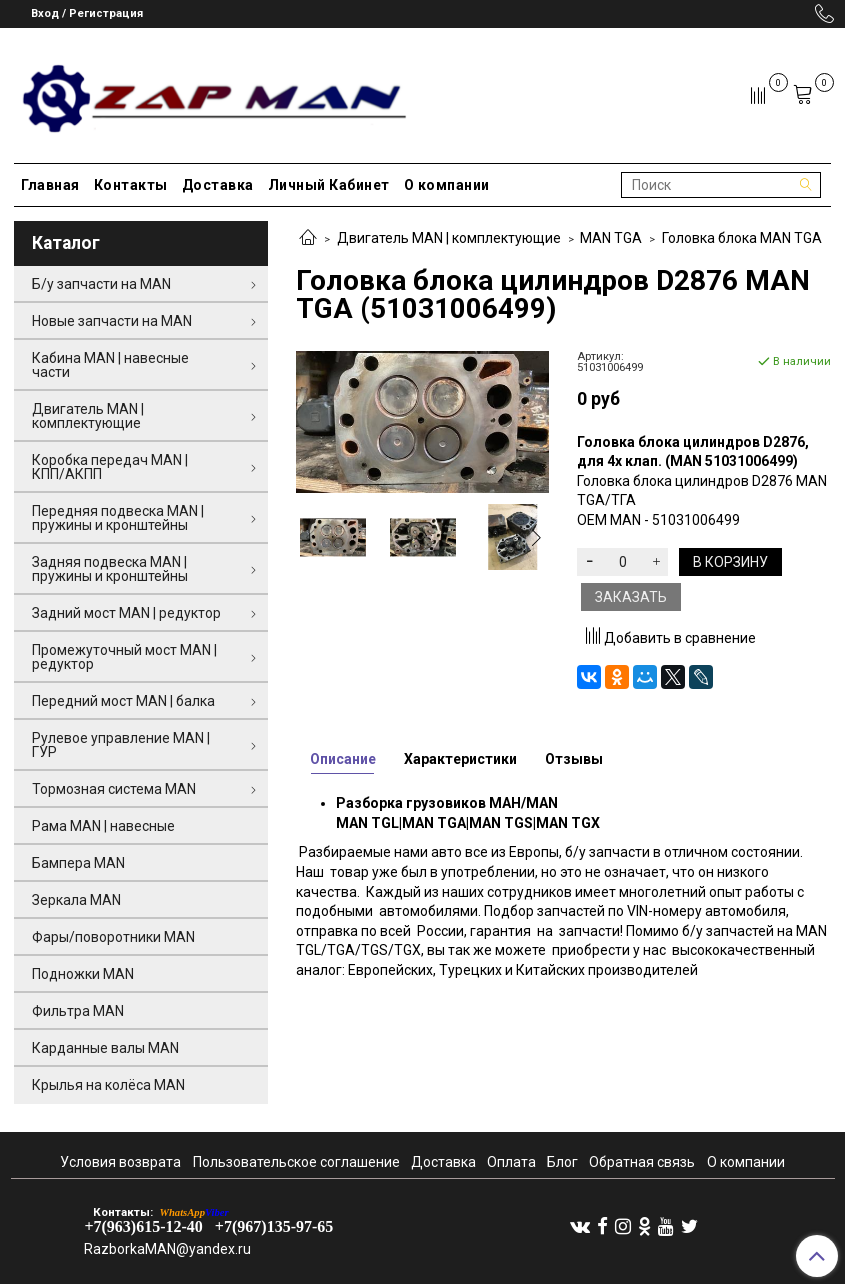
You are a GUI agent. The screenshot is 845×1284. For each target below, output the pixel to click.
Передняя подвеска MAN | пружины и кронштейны (118, 518)
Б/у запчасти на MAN (101, 284)
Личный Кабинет (329, 185)
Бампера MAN (78, 863)
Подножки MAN (83, 974)
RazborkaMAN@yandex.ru (167, 1249)
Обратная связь (642, 1162)
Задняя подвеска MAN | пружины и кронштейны (110, 569)
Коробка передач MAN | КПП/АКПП (110, 467)
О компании (447, 185)
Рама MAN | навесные (103, 826)
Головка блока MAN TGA (742, 238)
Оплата (511, 1162)
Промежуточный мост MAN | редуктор (124, 657)
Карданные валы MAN (105, 1048)
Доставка (218, 185)
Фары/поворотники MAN (113, 937)
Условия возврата (120, 1162)
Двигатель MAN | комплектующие (449, 238)
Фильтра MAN (78, 1011)
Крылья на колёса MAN (108, 1085)
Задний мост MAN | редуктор (126, 613)
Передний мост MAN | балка (123, 701)
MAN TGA (611, 238)
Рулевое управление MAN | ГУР (121, 745)
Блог (562, 1162)
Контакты (131, 185)
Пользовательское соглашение (296, 1162)
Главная (50, 185)
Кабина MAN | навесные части (110, 365)
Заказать (631, 597)
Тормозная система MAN (114, 789)
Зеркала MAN (76, 900)
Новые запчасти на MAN (112, 321)
